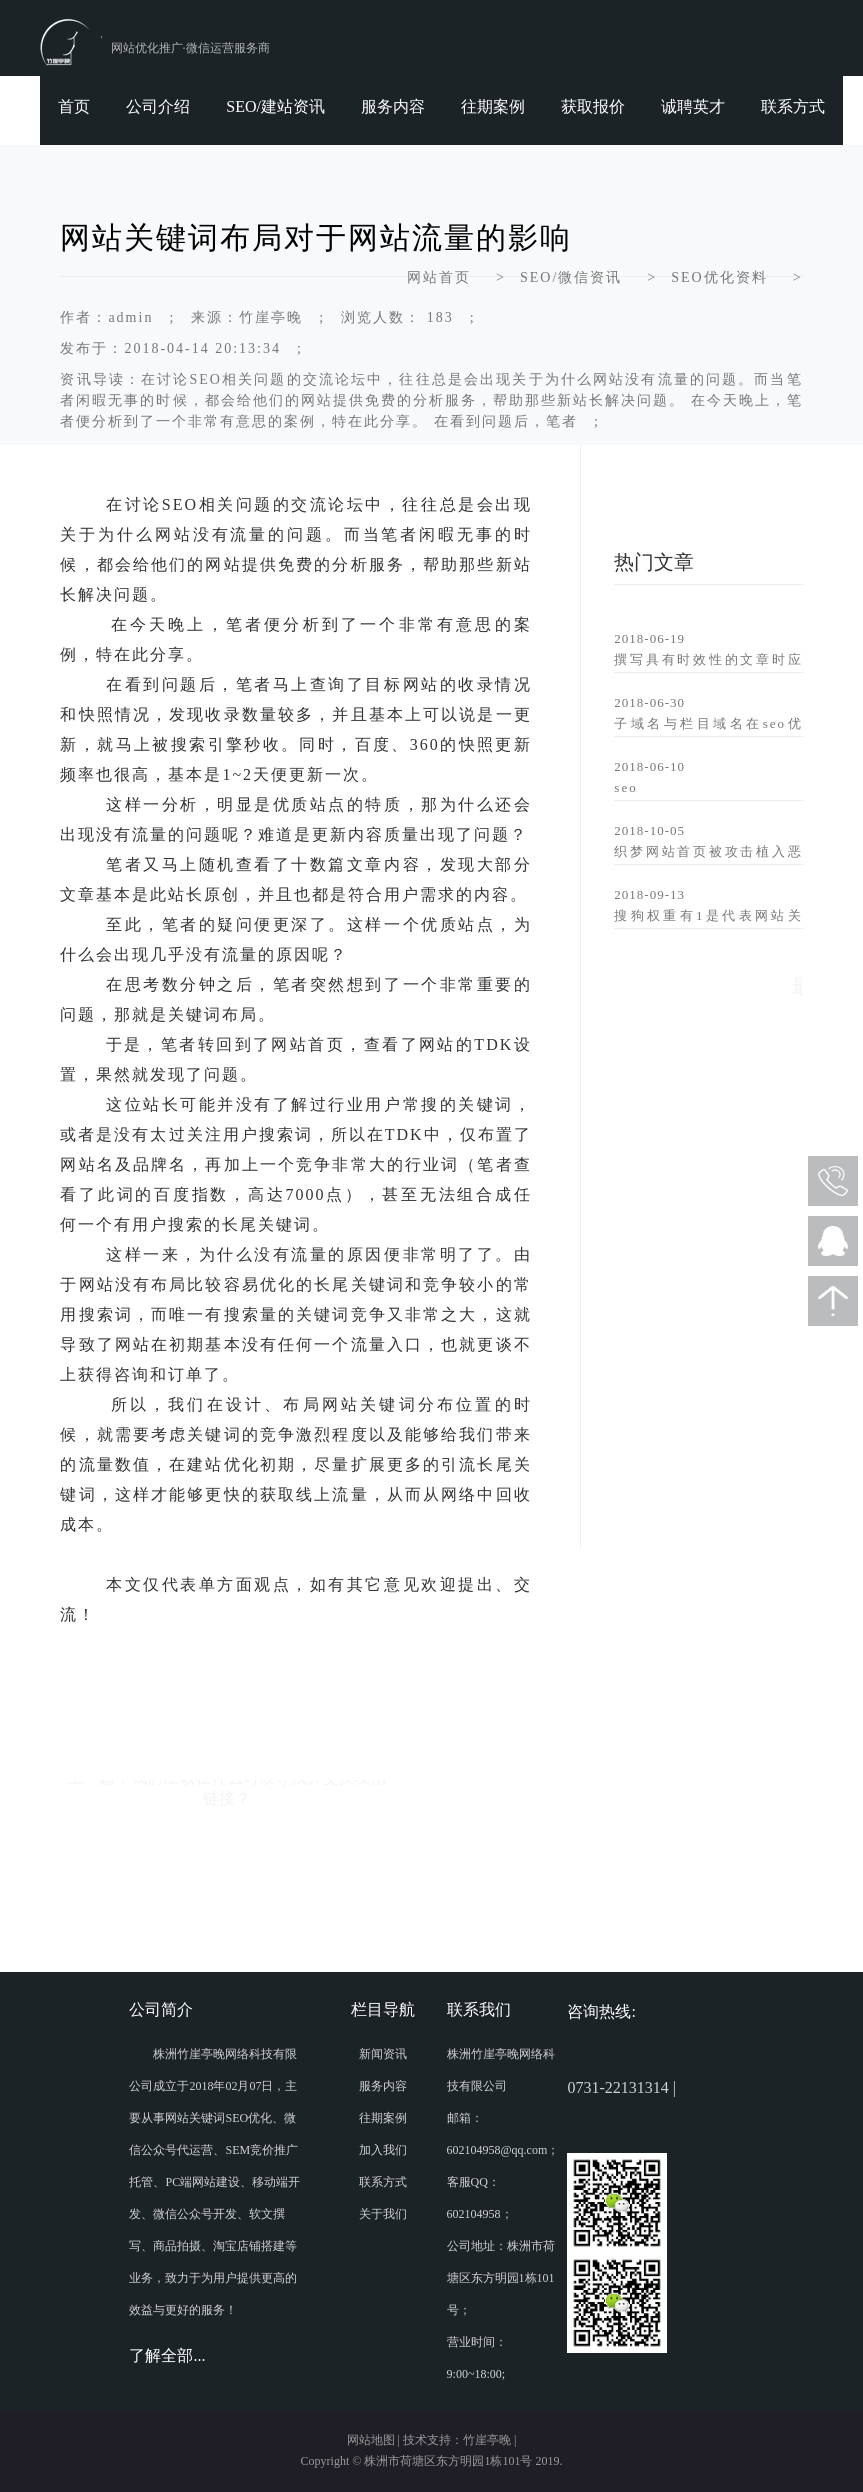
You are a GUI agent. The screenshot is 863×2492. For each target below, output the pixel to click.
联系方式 (793, 106)
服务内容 (393, 106)
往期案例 (493, 106)
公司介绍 (158, 106)
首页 (74, 106)
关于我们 (383, 2214)
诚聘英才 (693, 106)
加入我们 (383, 2150)
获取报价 (593, 106)
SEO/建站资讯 (275, 106)
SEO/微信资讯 (571, 277)
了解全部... (167, 2355)
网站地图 (371, 2440)
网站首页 (439, 277)
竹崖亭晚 (487, 2440)
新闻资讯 (383, 2054)
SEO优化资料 (719, 277)
